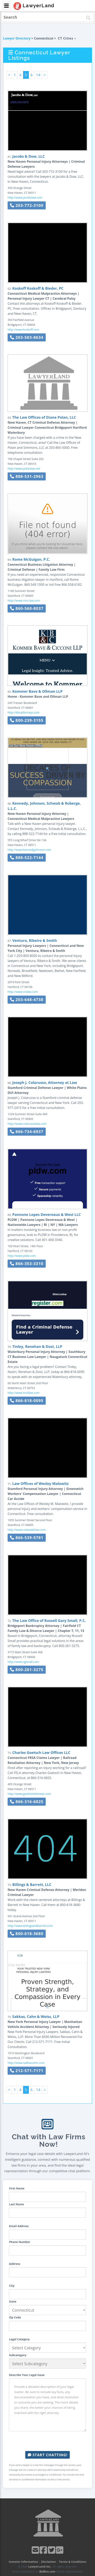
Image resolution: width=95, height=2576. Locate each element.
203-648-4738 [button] (26, 999)
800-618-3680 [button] (26, 1933)
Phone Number (19, 2242)
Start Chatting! (47, 2454)
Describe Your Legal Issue (26, 2375)
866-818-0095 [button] (26, 1400)
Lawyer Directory (16, 38)
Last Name (16, 2204)
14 (38, 74)
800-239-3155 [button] (26, 720)
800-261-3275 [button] (26, 1669)
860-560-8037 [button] (26, 608)
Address (14, 2264)
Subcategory (17, 2355)
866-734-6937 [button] (26, 1131)
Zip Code (15, 2317)
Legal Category (19, 2339)
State (12, 2301)
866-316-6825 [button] (26, 1801)
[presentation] (47, 2441)
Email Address (19, 2226)
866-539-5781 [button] (26, 1537)
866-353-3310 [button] (26, 1263)
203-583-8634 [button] (26, 337)
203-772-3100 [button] (26, 205)
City (11, 2286)
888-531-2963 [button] (26, 476)
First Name (16, 2188)
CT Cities (67, 38)
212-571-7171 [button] (26, 2070)
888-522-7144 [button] (26, 857)
